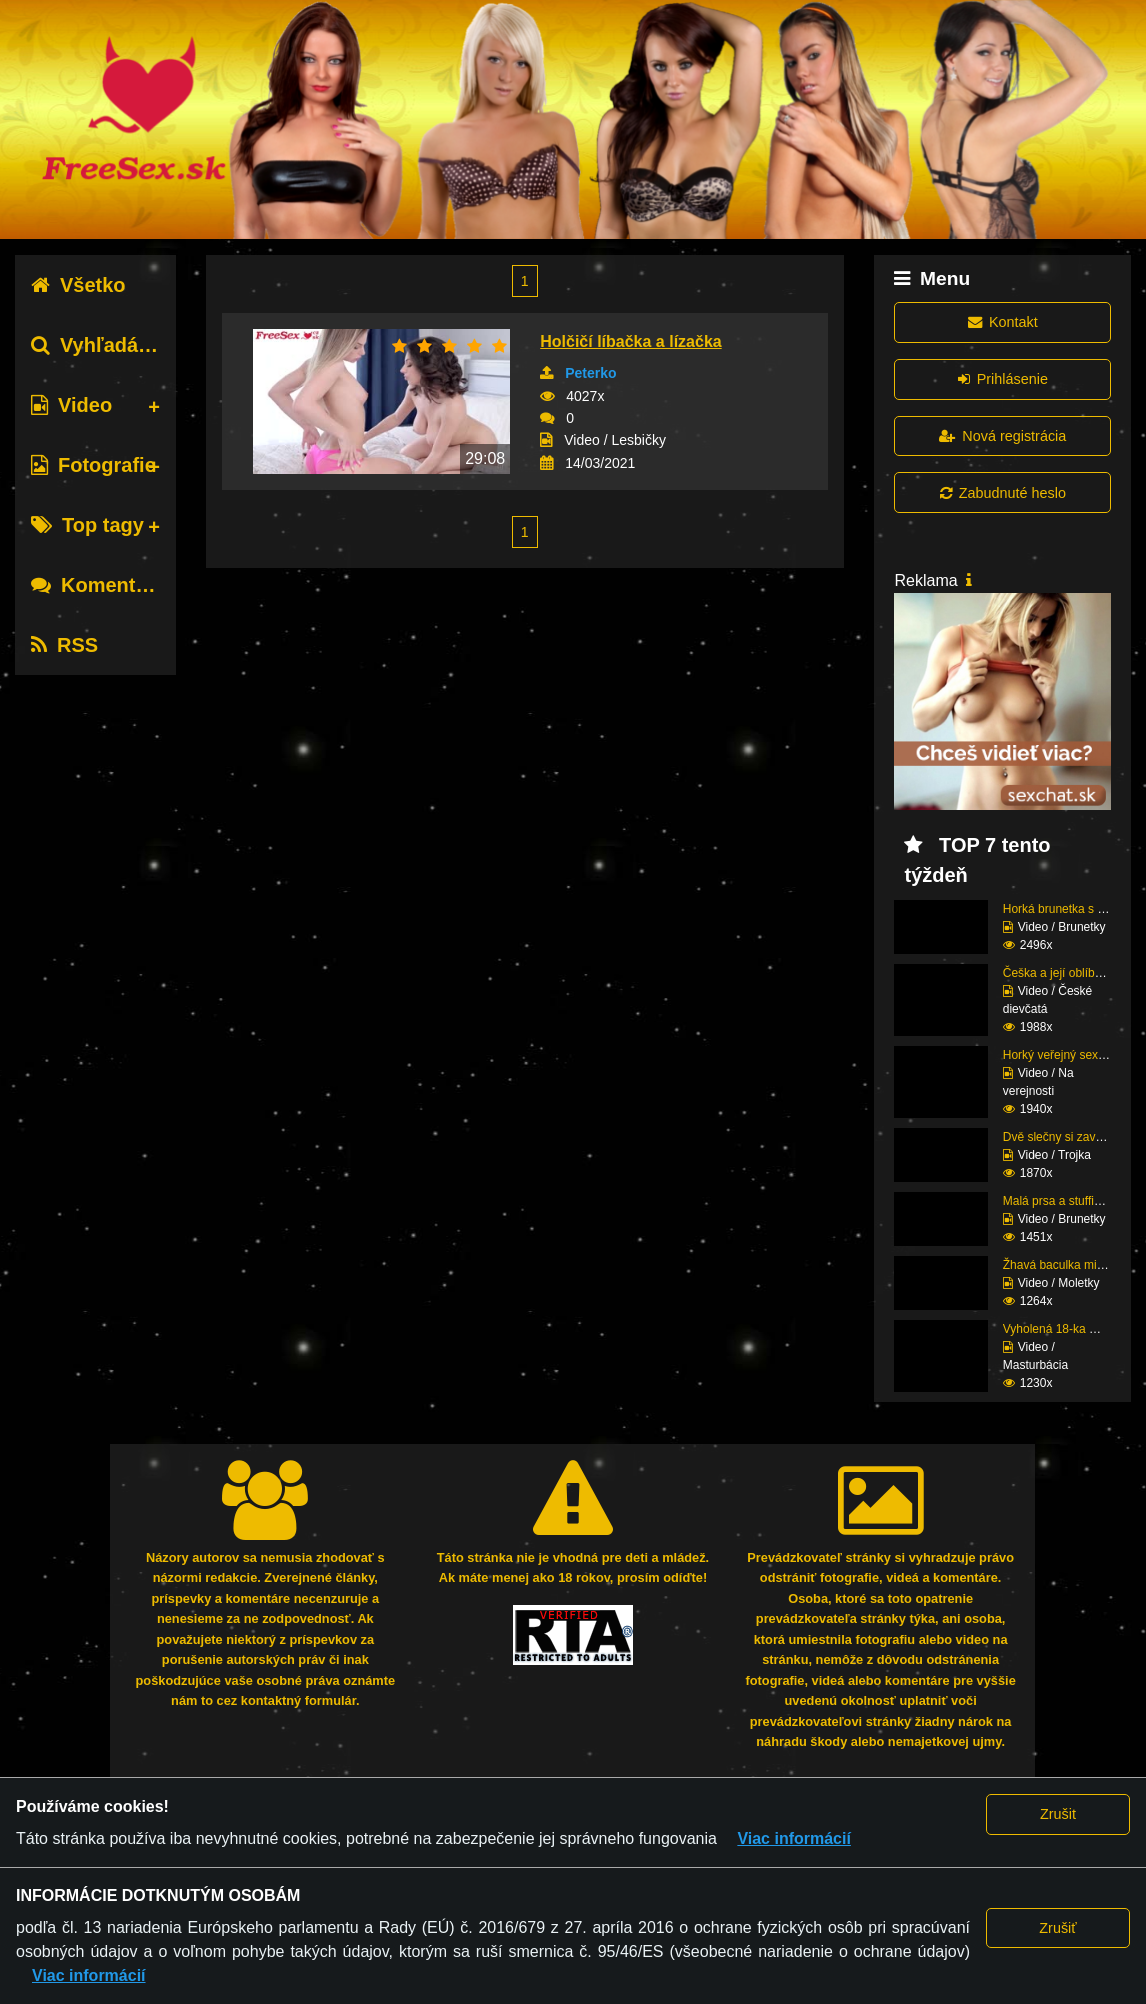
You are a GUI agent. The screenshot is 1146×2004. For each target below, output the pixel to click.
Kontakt (1003, 322)
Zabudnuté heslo (1003, 493)
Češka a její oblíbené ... (1065, 973)
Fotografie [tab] (93, 465)
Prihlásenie (1003, 379)
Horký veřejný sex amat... (1070, 1055)
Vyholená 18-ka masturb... (1073, 1329)
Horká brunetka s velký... (1069, 909)
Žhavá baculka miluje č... (1069, 1265)
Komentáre (98, 585)
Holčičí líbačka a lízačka (630, 341)
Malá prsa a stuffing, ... (1063, 1201)
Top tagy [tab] (87, 525)
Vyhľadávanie (110, 345)
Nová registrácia (1002, 436)
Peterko (590, 373)
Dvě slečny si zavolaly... (1066, 1137)
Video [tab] (71, 405)
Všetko (78, 285)
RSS (64, 645)
